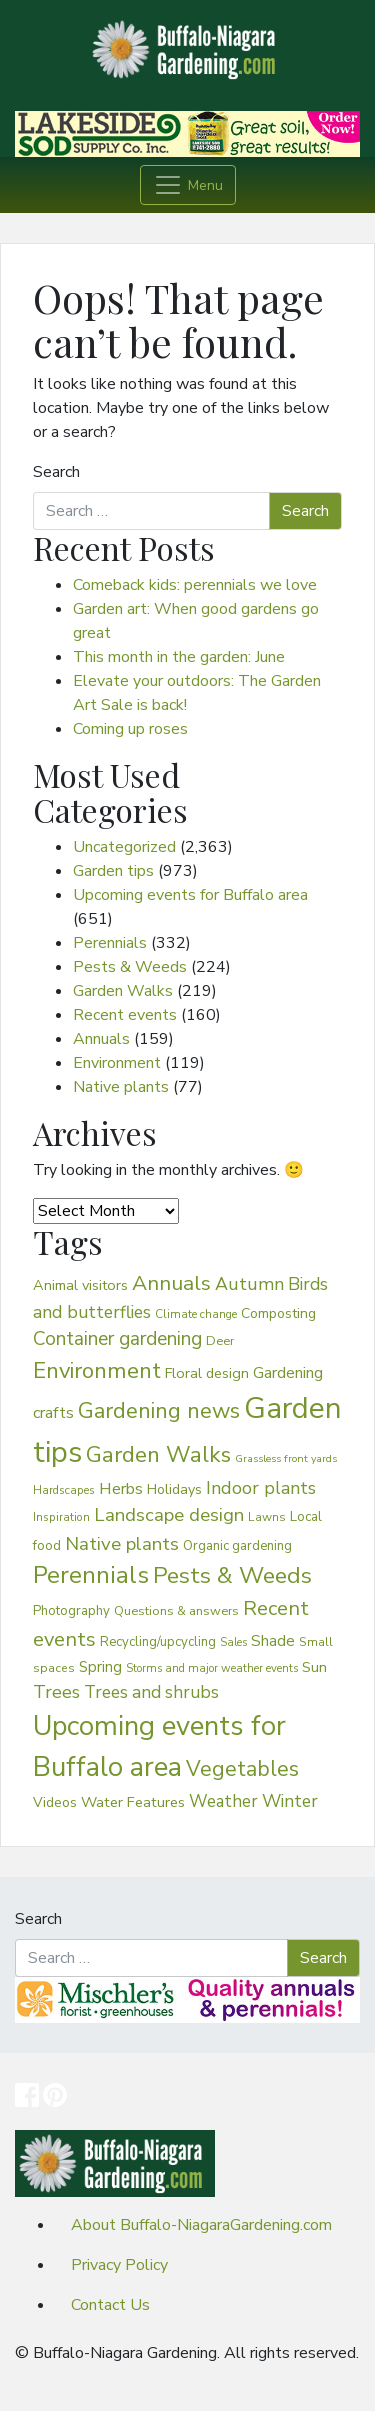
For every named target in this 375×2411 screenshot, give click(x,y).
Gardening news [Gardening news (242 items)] (159, 1411)
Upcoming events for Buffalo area (190, 895)
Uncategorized (124, 847)
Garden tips (113, 871)
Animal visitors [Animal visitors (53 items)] (80, 1285)
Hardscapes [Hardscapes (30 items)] (64, 1490)
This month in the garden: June (179, 657)
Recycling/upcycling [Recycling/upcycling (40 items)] (158, 1642)
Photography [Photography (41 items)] (71, 1611)
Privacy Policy (119, 2265)
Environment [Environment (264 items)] (97, 1370)
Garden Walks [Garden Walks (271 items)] (158, 1454)
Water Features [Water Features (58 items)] (133, 1802)
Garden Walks (123, 991)
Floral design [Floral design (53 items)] (207, 1373)
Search (56, 472)
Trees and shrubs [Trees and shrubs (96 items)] (151, 1692)
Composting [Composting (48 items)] (278, 1313)
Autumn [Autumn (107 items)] (249, 1284)
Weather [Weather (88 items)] (223, 1801)
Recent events (125, 1015)
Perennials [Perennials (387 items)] (91, 1575)
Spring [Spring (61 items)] (100, 1667)
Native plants (121, 1087)
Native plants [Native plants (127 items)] (122, 1544)
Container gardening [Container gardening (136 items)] (117, 1339)
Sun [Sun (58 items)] (314, 1667)
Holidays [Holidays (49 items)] (174, 1489)
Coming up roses (130, 729)
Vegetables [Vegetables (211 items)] (242, 1769)
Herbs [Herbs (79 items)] (121, 1488)
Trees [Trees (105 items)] (56, 1692)
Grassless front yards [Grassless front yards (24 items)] (286, 1458)
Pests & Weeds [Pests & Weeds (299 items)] (232, 1575)
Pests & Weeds (130, 967)
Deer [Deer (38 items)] (220, 1341)
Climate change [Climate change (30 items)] (196, 1314)
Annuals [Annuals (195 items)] (171, 1283)
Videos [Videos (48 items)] (55, 1802)
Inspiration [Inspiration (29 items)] (61, 1517)
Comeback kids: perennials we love (195, 585)
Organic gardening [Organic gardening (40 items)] (237, 1546)
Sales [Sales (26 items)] (233, 1642)
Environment (117, 1063)
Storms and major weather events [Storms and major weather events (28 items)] (212, 1668)
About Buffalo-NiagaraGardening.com (201, 2225)
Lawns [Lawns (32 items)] (267, 1517)
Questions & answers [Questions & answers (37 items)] (176, 1610)
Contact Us (110, 2305)
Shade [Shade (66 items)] (273, 1640)
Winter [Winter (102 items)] (290, 1801)
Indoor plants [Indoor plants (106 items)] (261, 1488)
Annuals (101, 1039)
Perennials (110, 943)
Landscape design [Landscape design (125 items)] (169, 1515)
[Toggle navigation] (188, 185)
